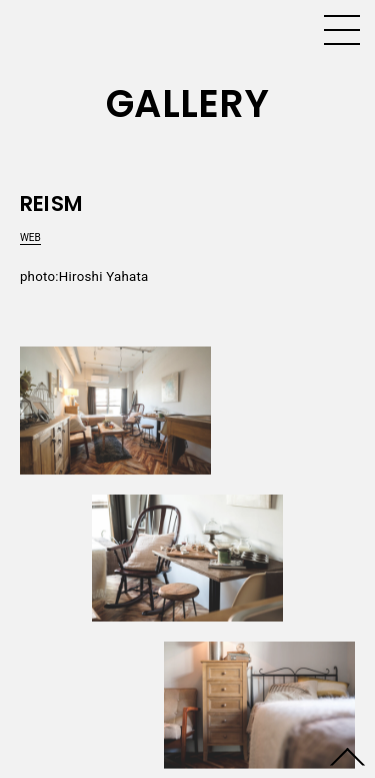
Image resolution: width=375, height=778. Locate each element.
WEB (30, 237)
